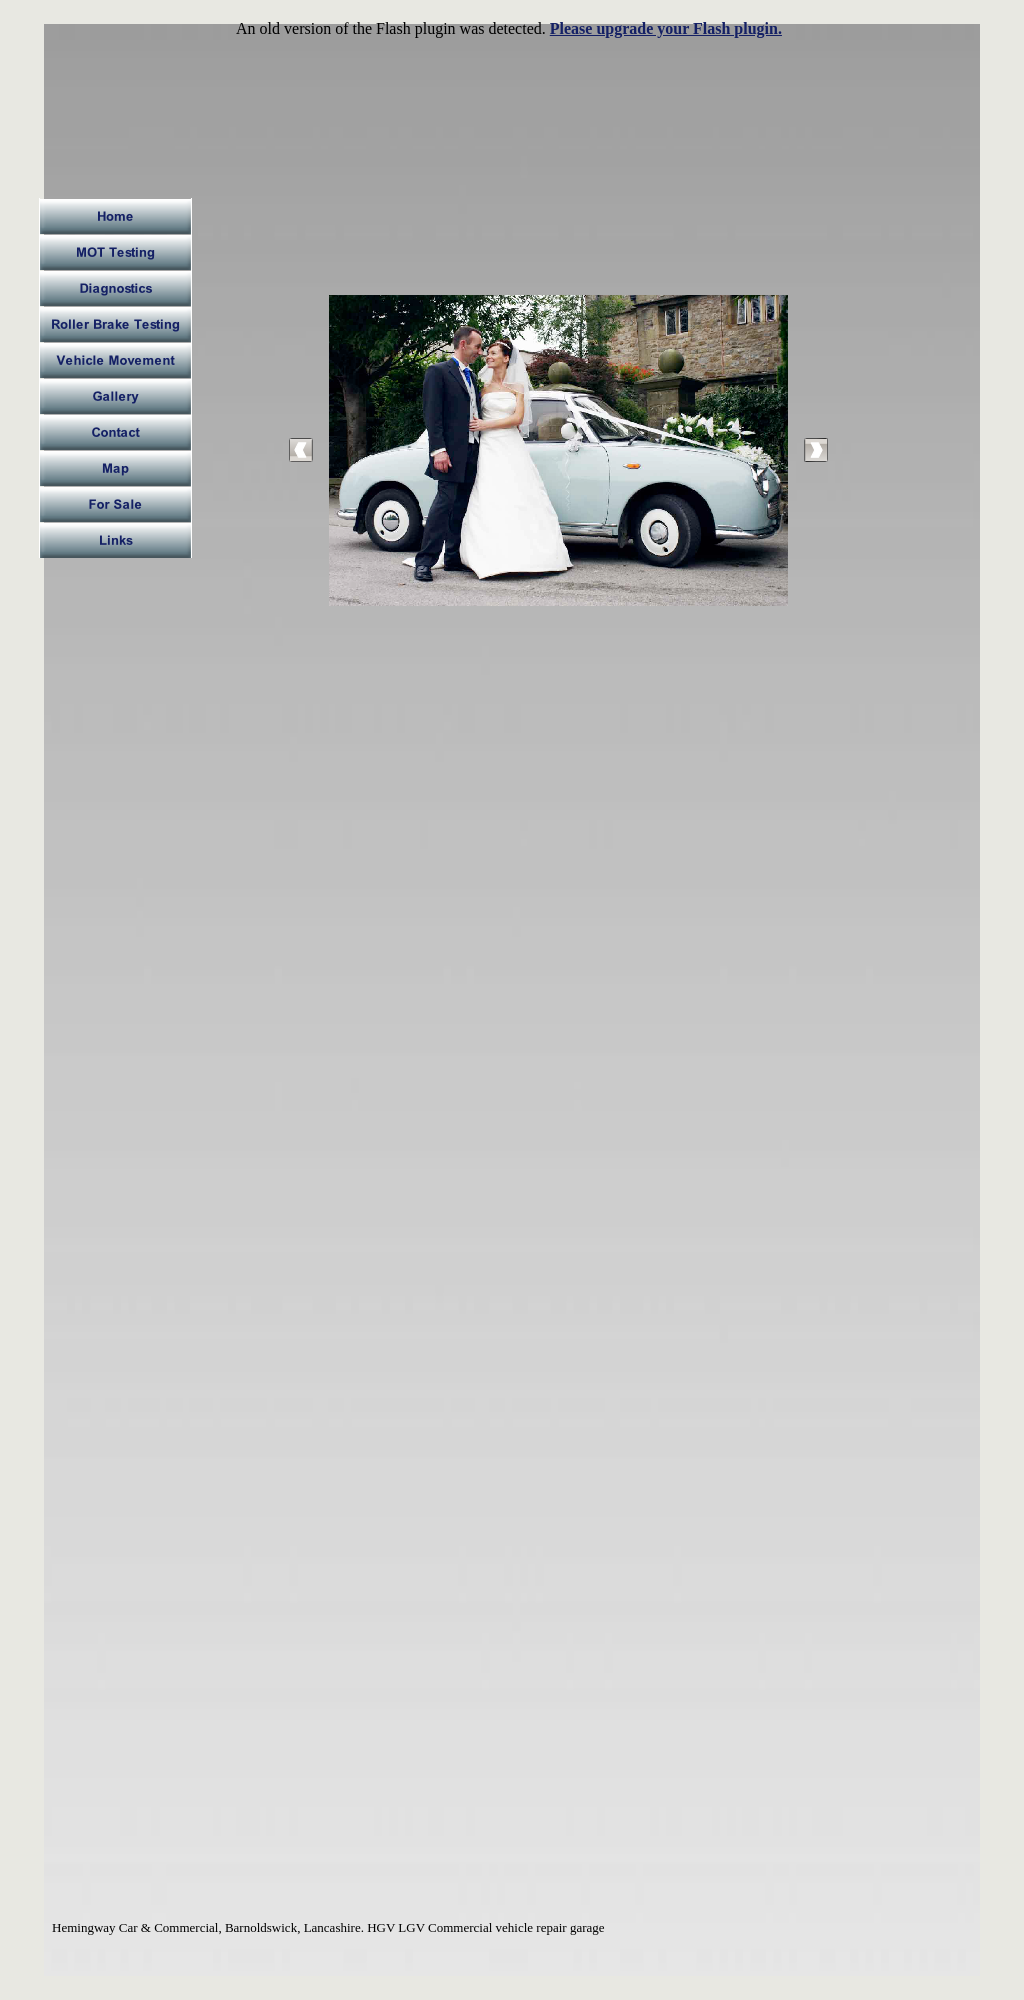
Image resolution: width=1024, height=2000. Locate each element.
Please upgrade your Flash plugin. (666, 28)
